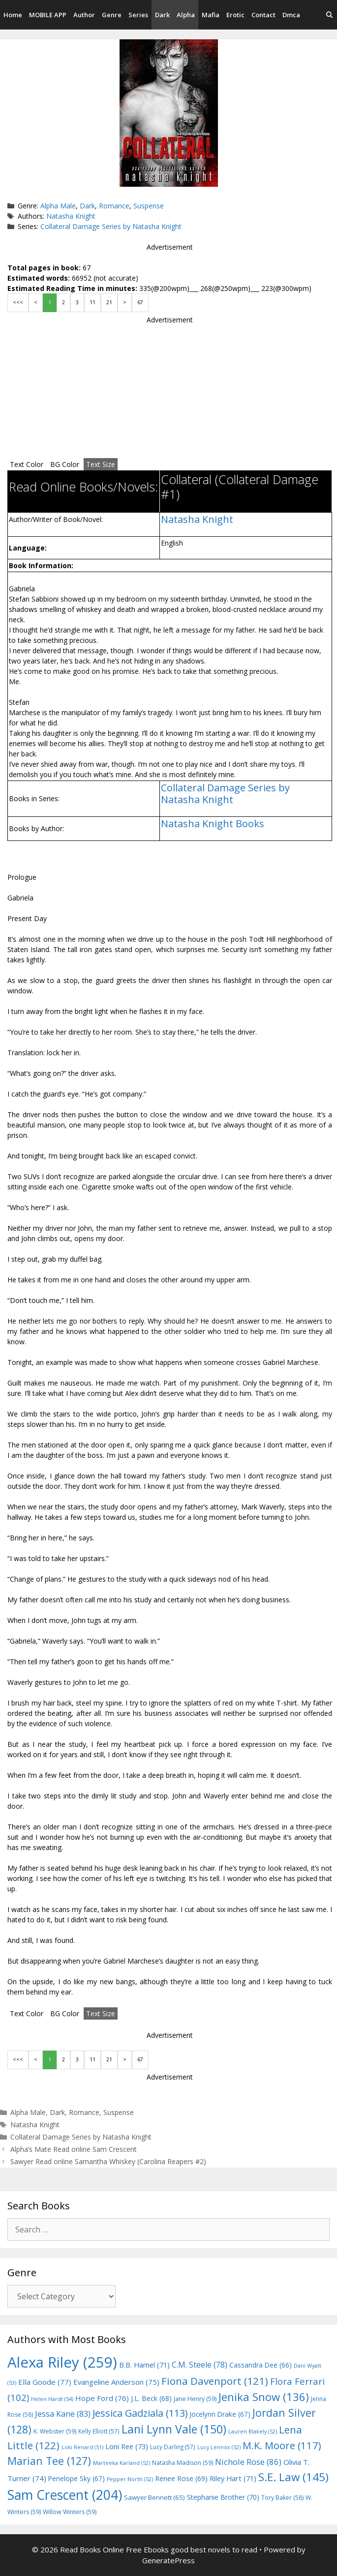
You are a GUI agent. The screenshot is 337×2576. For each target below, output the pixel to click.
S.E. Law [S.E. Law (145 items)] (293, 2477)
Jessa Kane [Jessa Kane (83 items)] (63, 2413)
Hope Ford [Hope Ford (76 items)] (102, 2398)
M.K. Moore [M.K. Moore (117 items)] (282, 2445)
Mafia (210, 14)
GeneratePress (168, 2560)
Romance (114, 205)
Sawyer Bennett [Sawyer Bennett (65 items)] (154, 2497)
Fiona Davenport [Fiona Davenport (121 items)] (214, 2381)
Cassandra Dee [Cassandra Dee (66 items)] (260, 2365)
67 (140, 302)
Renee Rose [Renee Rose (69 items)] (181, 2478)
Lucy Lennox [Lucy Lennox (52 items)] (219, 2447)
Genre (112, 14)
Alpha (186, 14)
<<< (18, 302)
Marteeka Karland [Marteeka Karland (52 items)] (121, 2463)
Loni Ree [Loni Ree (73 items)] (126, 2446)
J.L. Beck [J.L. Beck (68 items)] (151, 2398)
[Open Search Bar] (329, 14)
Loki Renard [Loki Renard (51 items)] (82, 2447)
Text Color (26, 464)
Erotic (235, 14)
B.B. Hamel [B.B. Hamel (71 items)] (144, 2365)
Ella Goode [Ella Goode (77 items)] (44, 2382)
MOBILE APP (47, 14)
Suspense (148, 205)
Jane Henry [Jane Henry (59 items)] (195, 2399)
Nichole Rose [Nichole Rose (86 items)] (248, 2461)
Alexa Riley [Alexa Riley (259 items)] (62, 2362)
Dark (162, 14)
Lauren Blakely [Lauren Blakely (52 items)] (252, 2431)
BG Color (64, 464)
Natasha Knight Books (212, 823)
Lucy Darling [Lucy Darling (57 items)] (172, 2447)
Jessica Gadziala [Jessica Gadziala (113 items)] (139, 2413)
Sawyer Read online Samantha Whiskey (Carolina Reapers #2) (108, 2161)
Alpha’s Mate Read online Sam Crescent (73, 2149)
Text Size (100, 464)
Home (12, 14)
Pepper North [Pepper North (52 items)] (130, 2479)
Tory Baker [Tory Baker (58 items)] (282, 2497)
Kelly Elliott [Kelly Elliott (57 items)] (99, 2431)
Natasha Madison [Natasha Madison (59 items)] (182, 2463)
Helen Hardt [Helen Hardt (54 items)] (52, 2398)
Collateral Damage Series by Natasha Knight (111, 226)
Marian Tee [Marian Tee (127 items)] (49, 2461)
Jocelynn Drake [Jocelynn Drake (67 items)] (219, 2414)
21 (109, 302)
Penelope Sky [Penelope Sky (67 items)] (76, 2478)
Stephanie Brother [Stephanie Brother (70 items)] (223, 2497)
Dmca (291, 14)
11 (92, 302)
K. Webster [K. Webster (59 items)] (54, 2431)
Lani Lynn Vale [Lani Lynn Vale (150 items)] (174, 2429)
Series (138, 14)
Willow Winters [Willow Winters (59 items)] (69, 2512)
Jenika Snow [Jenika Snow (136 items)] (263, 2396)
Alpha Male (58, 205)
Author (84, 14)
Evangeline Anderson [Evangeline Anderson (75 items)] (116, 2382)
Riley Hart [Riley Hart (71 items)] (233, 2478)
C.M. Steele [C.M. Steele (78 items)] (199, 2364)
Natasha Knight (70, 216)
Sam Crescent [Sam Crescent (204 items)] (64, 2495)
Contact (263, 14)
